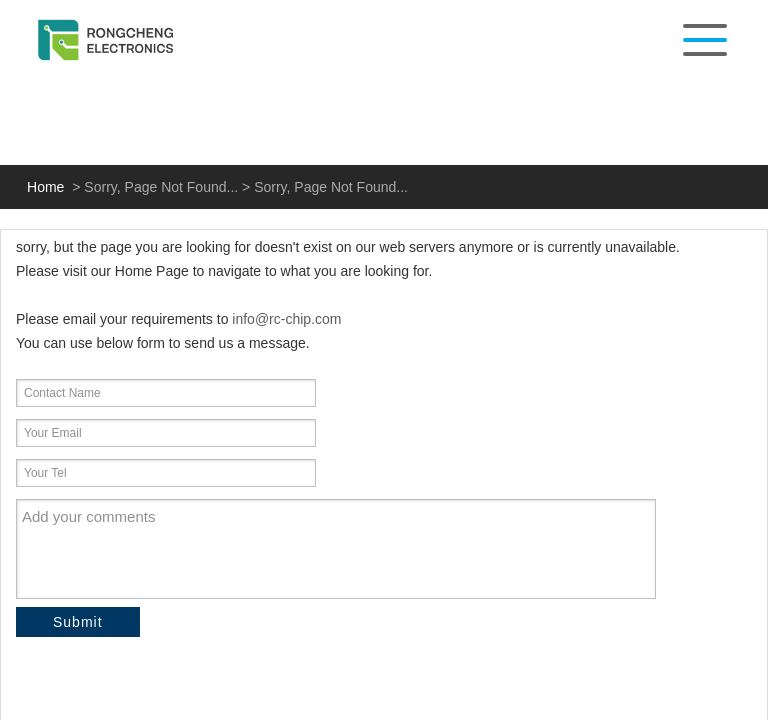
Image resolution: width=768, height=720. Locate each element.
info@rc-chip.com (286, 319)
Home (45, 187)
